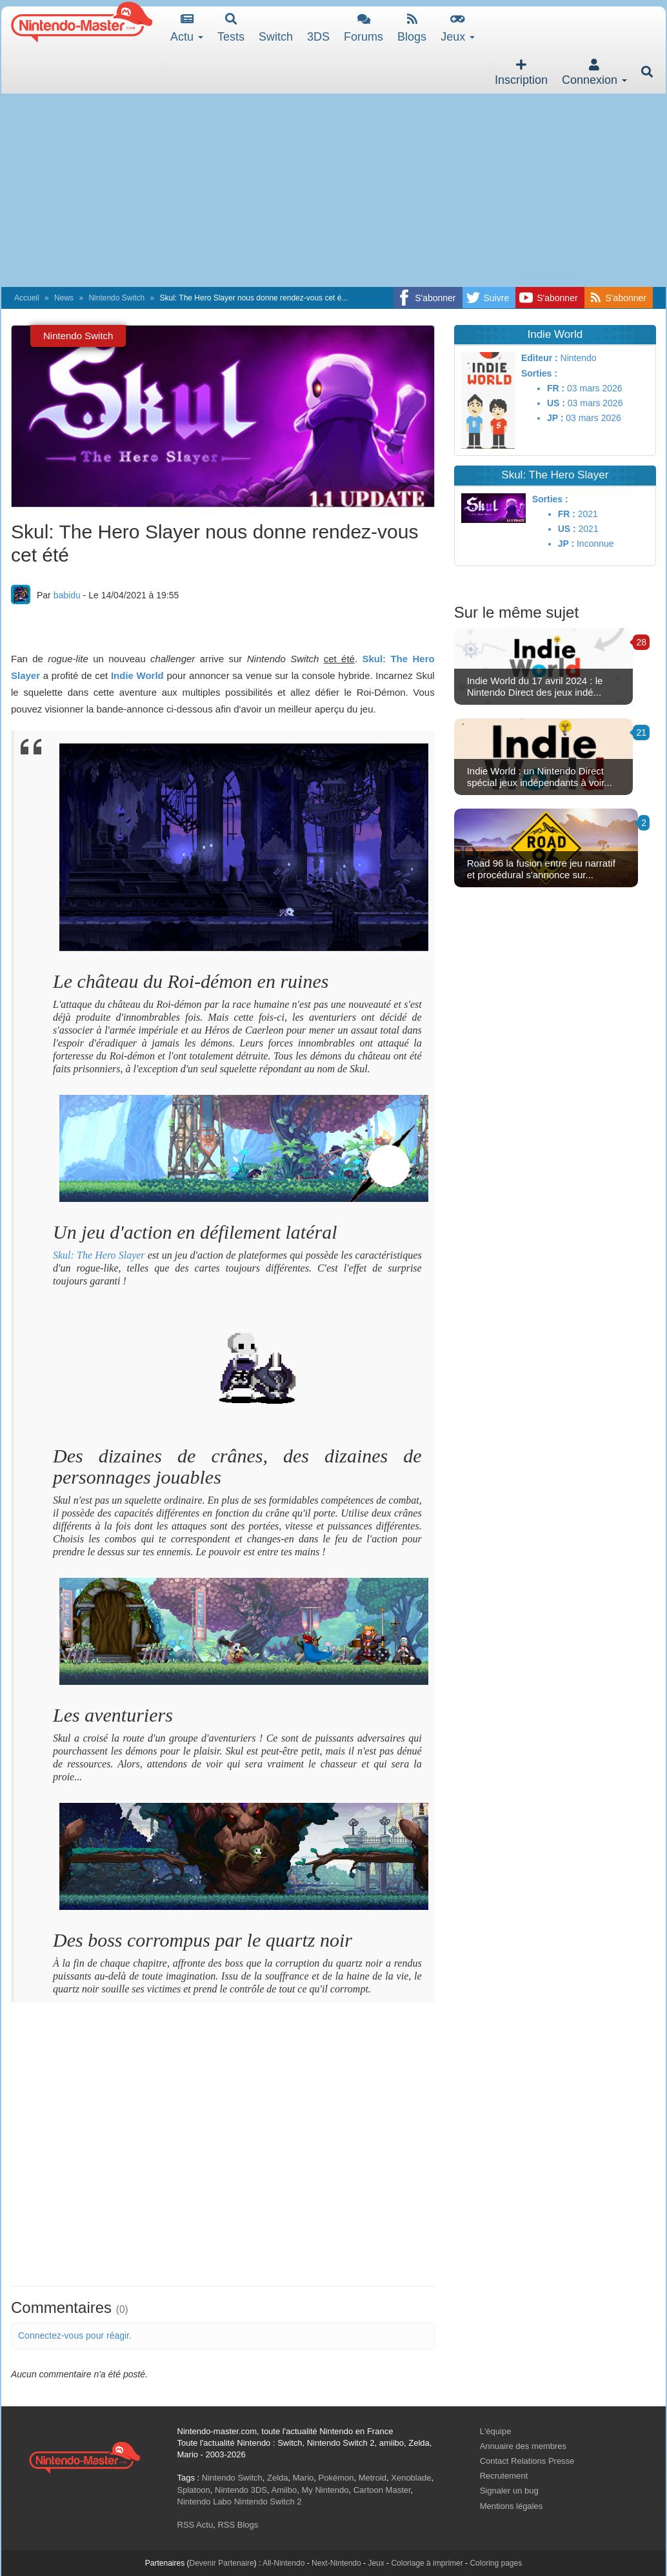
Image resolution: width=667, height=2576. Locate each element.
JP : (555, 418)
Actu (186, 28)
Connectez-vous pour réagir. (75, 2335)
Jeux (458, 28)
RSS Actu (195, 2525)
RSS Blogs (237, 2525)
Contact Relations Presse (527, 2461)
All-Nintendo (283, 2563)
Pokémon (336, 2478)
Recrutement (504, 2476)
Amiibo (284, 2490)
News (64, 297)
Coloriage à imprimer (427, 2563)
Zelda (277, 2478)
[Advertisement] (333, 190)
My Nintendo (325, 2490)
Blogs (411, 28)
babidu (67, 595)
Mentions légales (511, 2506)
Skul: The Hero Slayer (99, 1255)
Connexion (594, 72)
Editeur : (539, 358)
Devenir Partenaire (222, 2563)
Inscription (521, 72)
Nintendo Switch (116, 297)
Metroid (372, 2478)
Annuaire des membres (523, 2446)
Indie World (137, 675)
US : (556, 403)
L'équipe (496, 2431)
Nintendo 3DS (241, 2490)
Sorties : (539, 373)
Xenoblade (411, 2478)
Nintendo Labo (204, 2501)
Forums (363, 28)
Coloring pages (496, 2563)
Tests (230, 28)
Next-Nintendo (336, 2563)
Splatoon (193, 2490)
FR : (555, 388)
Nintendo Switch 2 (268, 2501)
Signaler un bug (509, 2490)
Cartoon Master (382, 2490)
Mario (303, 2478)
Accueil (26, 297)
